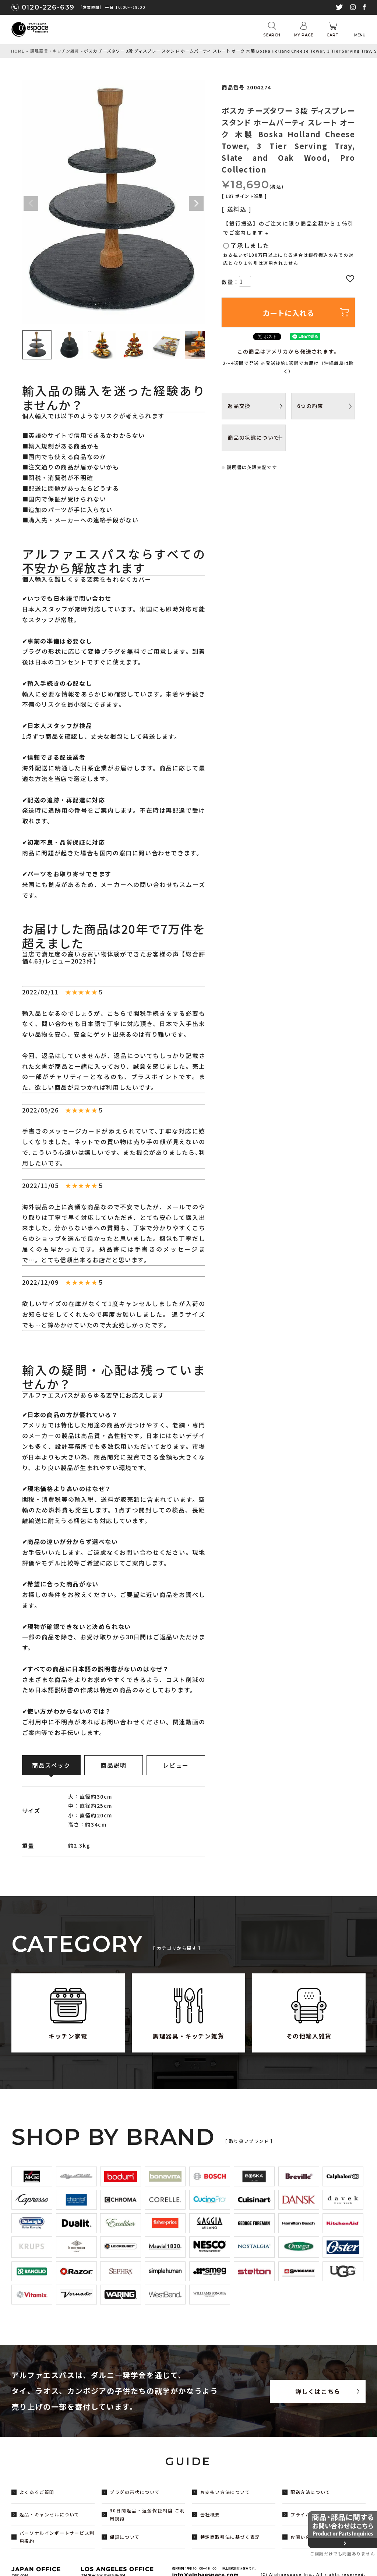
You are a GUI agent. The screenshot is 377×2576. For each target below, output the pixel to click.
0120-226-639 (48, 7)
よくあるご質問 (37, 2492)
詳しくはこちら (318, 2391)
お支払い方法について (225, 2492)
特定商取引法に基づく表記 (230, 2537)
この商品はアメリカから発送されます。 (288, 351)
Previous (31, 203)
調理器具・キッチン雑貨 (54, 51)
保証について (125, 2537)
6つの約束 (310, 405)
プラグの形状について (135, 2492)
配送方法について (310, 2492)
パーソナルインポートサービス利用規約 (57, 2537)
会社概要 (210, 2514)
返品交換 (239, 405)
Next (196, 203)
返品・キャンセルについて (50, 2514)
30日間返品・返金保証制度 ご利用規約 (147, 2514)
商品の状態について (253, 437)
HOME (17, 51)
